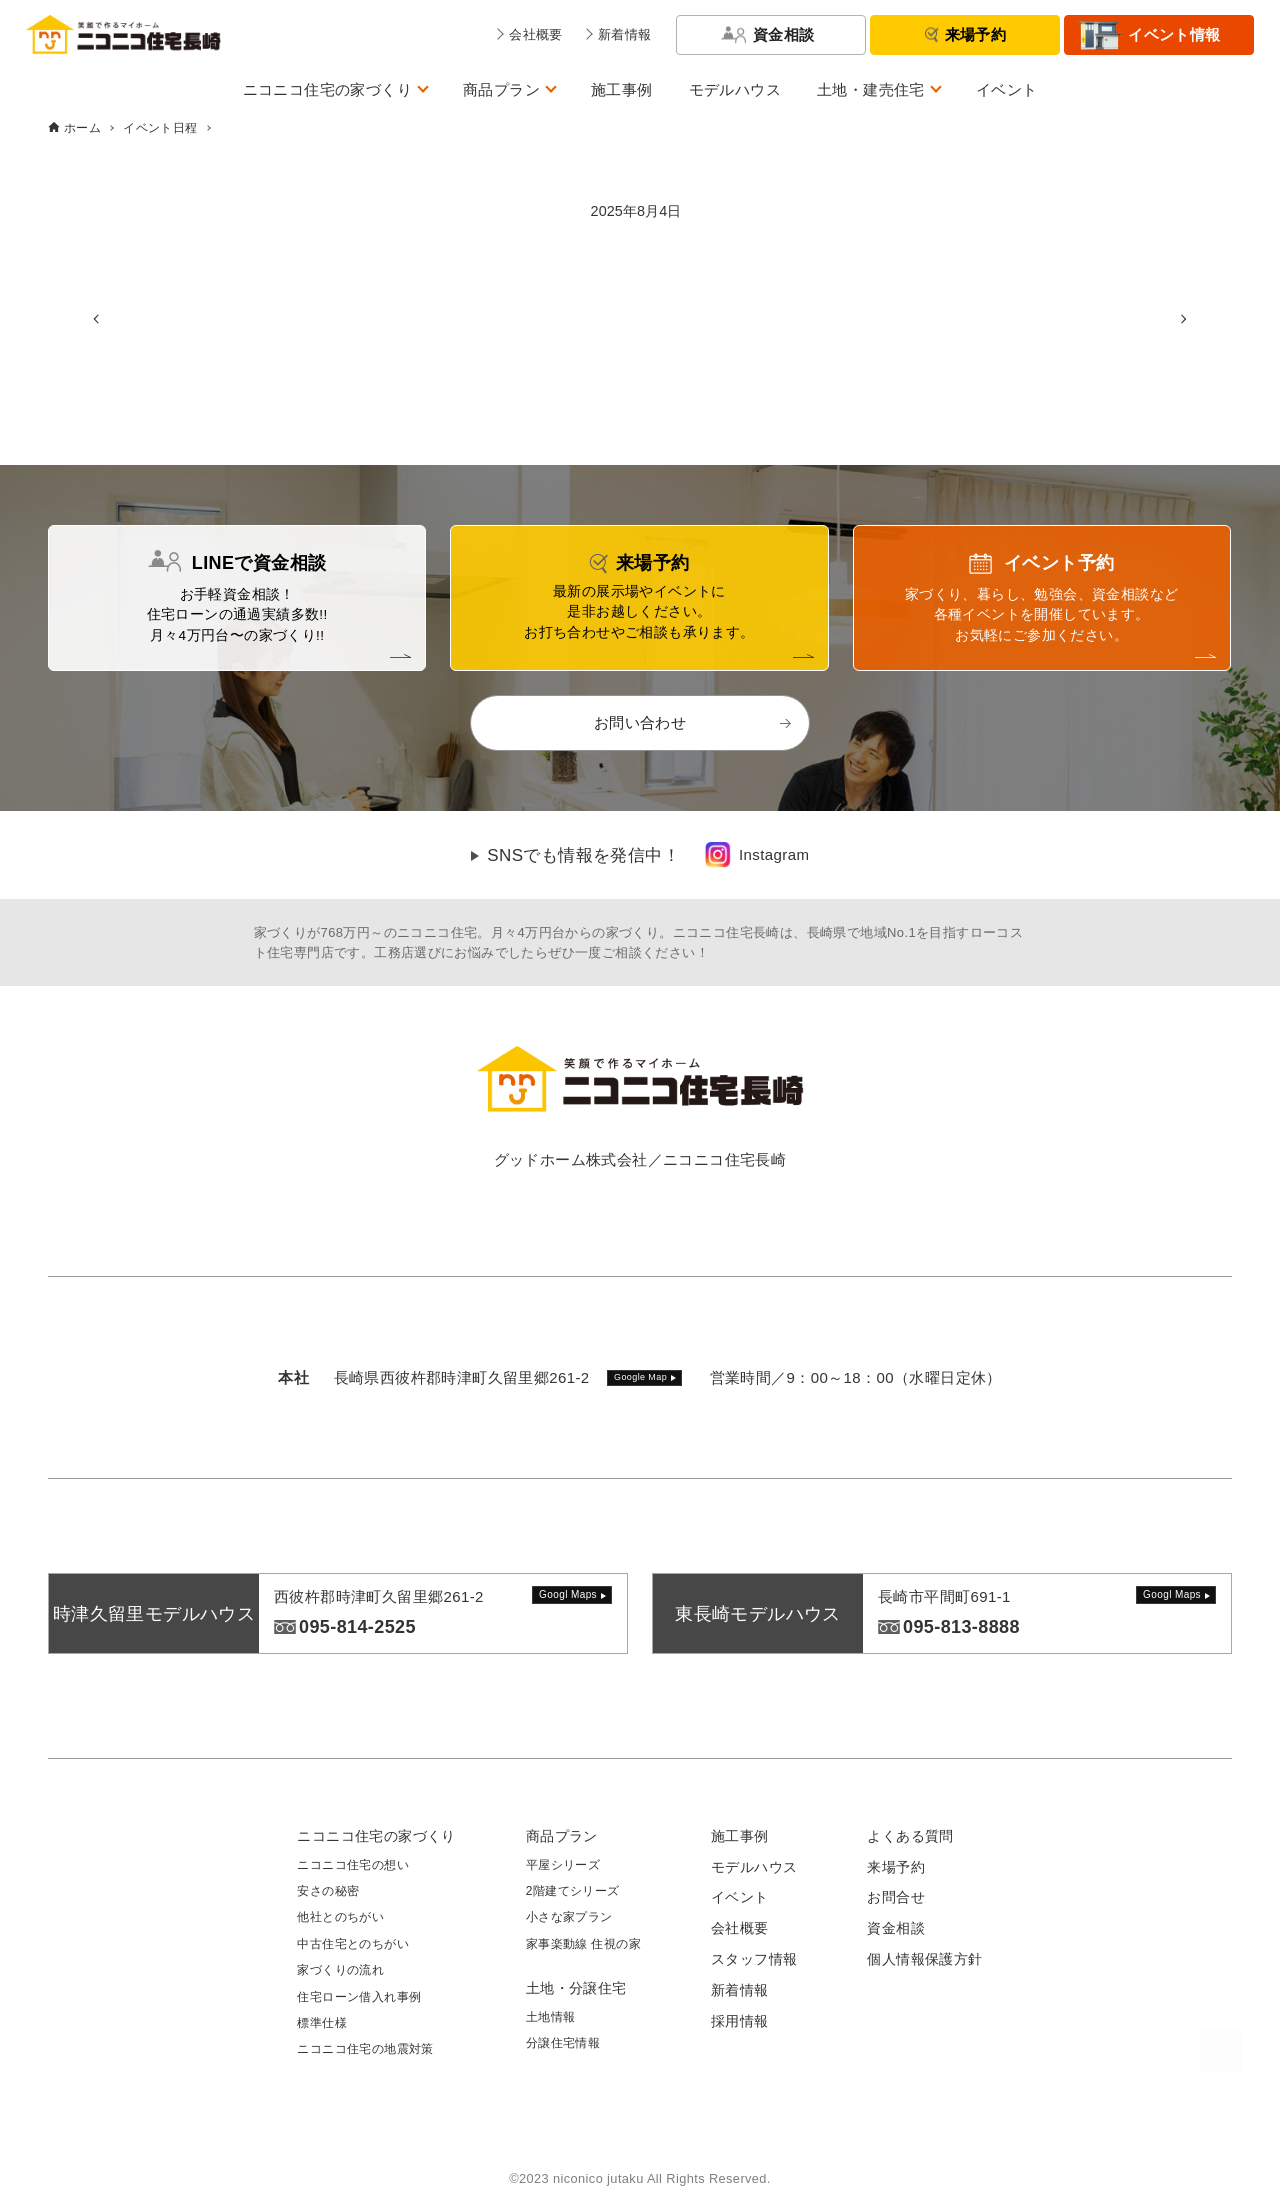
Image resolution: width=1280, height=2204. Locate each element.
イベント (1007, 89)
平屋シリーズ (563, 1865)
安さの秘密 (328, 1891)
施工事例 (622, 89)
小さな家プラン (569, 1917)
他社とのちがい (340, 1917)
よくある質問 (910, 1836)
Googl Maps (568, 1594)
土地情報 (551, 2017)
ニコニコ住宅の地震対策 (365, 2049)
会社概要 (740, 1928)
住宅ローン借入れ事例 (359, 1997)
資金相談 (784, 34)
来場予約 (976, 34)
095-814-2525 (357, 1627)
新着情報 (740, 1990)
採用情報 (740, 2021)
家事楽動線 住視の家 (583, 1944)
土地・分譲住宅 (576, 1988)
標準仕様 (322, 2023)
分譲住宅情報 (563, 2043)
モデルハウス (735, 89)
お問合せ (896, 1897)
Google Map (640, 1377)
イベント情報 (1174, 34)
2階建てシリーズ (573, 1891)
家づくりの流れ (340, 1970)
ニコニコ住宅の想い (353, 1865)
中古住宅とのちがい (353, 1944)
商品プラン (501, 89)
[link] (756, 855)
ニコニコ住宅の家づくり (327, 89)
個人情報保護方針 (924, 1959)
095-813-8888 (961, 1627)
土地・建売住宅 (871, 89)
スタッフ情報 (754, 1959)
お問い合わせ (640, 722)
